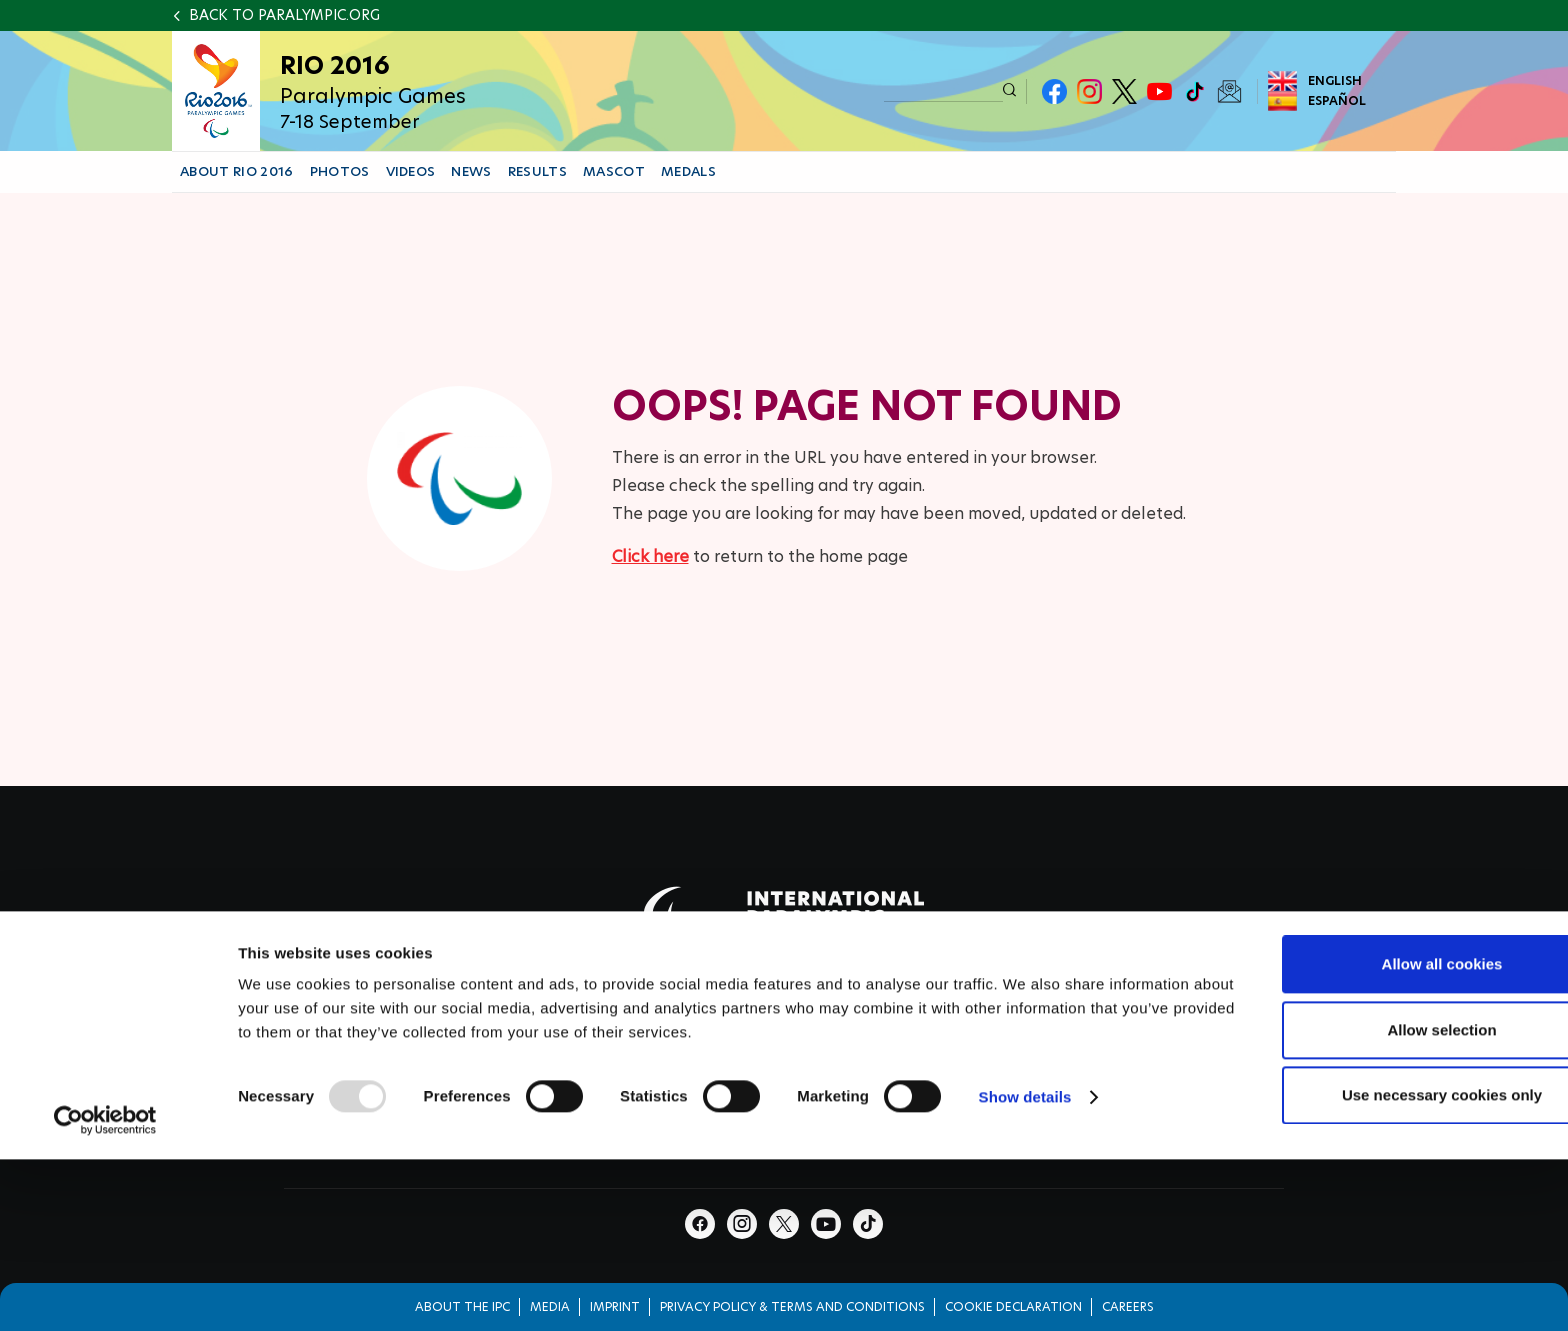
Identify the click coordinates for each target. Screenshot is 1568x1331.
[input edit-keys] (943, 90)
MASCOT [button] (614, 171)
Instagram (1089, 91)
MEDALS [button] (688, 171)
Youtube (1159, 91)
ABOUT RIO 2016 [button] (237, 171)
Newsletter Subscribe (1229, 91)
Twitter (1124, 91)
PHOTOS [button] (340, 171)
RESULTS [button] (537, 171)
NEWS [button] (471, 171)
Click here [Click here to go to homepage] (650, 556)
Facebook (1054, 91)
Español (1337, 100)
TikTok (1194, 91)
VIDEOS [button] (411, 171)
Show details (1025, 1218)
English (1335, 80)
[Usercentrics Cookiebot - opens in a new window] (105, 1242)
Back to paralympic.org (284, 15)
